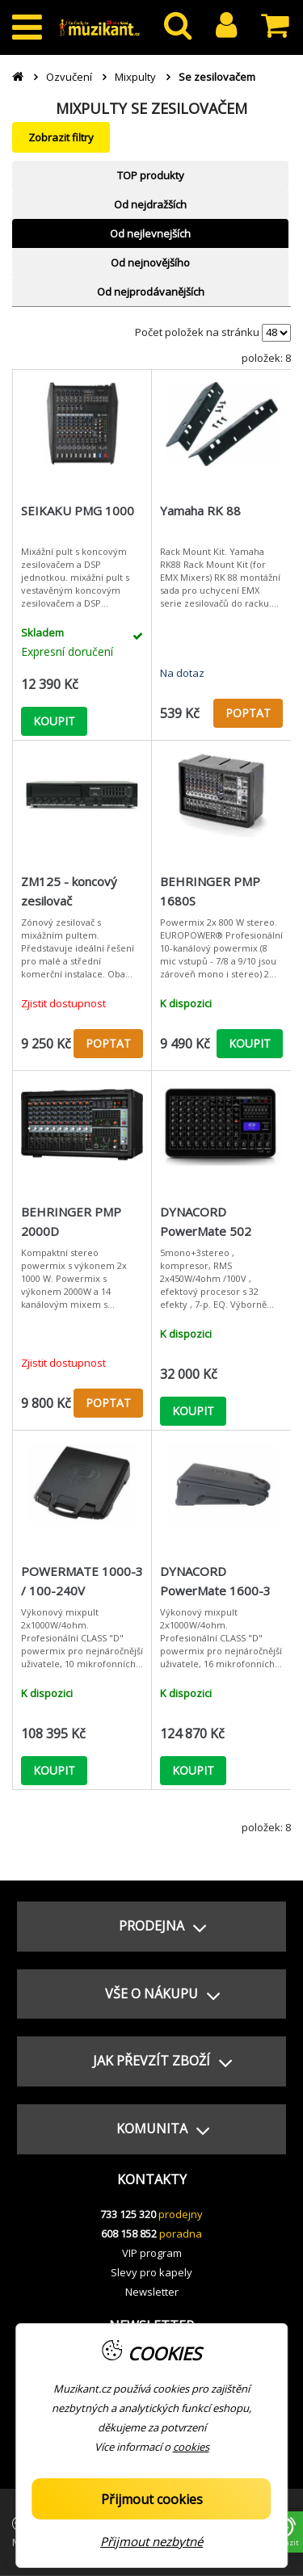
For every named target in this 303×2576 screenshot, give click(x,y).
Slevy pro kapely (151, 2272)
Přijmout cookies (152, 2499)
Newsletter (152, 2291)
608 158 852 (129, 2233)
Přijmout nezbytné (151, 2541)
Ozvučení (69, 76)
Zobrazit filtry (61, 137)
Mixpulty (135, 76)
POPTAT (248, 713)
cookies (191, 2446)
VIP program (152, 2253)
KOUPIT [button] (54, 721)
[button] (151, 1926)
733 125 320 (128, 2214)
